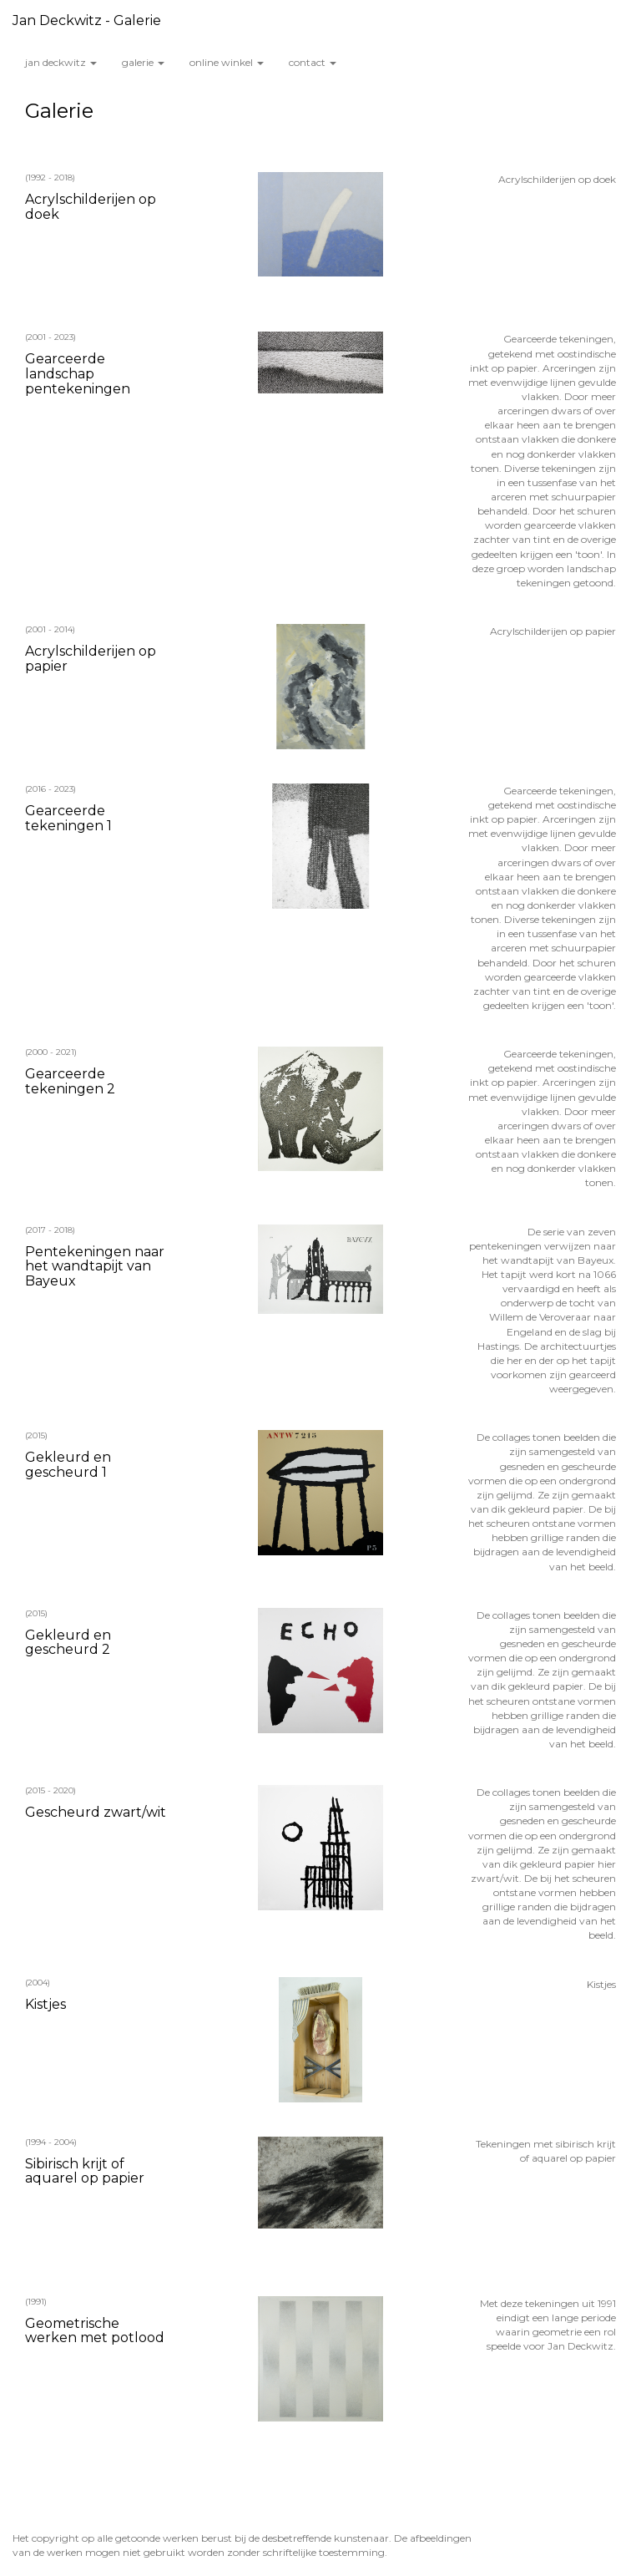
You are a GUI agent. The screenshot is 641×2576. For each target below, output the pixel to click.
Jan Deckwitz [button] (61, 62)
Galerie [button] (143, 62)
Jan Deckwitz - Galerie (87, 20)
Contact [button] (312, 62)
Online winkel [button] (226, 62)
